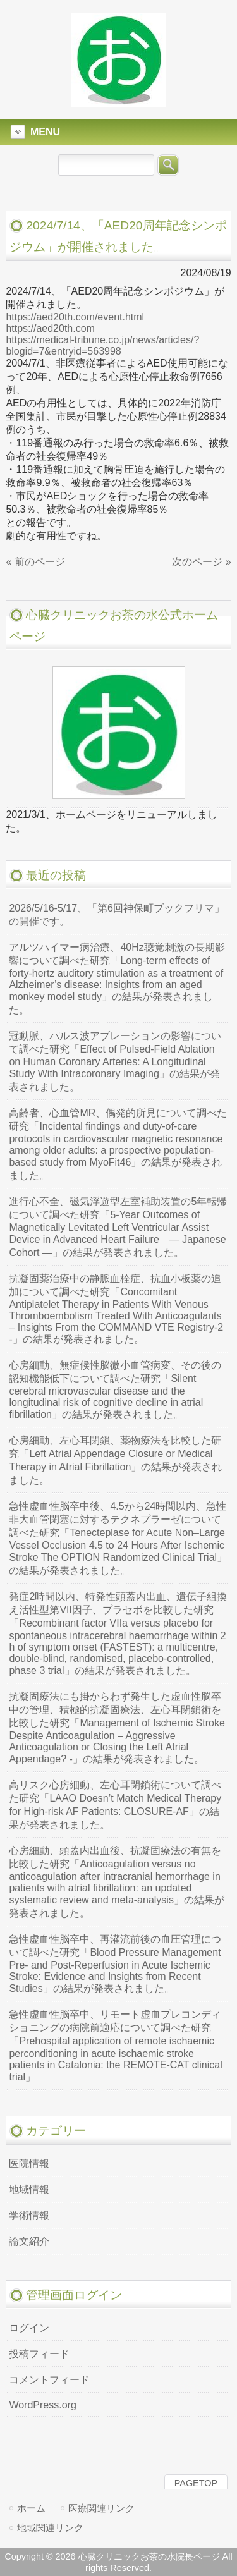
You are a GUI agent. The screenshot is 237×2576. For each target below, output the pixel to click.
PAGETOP (195, 2483)
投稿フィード (39, 2353)
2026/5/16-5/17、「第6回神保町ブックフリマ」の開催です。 (116, 915)
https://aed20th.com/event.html (75, 317)
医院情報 (29, 2163)
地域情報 (29, 2189)
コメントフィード (49, 2379)
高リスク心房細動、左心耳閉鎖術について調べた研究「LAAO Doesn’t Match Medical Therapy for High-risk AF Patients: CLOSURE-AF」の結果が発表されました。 (115, 1804)
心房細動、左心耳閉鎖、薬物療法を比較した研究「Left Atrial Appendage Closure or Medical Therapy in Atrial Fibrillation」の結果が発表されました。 (115, 1460)
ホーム (31, 2508)
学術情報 (29, 2215)
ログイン (29, 2328)
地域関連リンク (50, 2527)
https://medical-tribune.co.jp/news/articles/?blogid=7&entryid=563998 (102, 345)
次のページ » (201, 561)
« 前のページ (35, 561)
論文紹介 (29, 2241)
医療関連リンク (101, 2508)
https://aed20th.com (50, 328)
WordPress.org (42, 2405)
